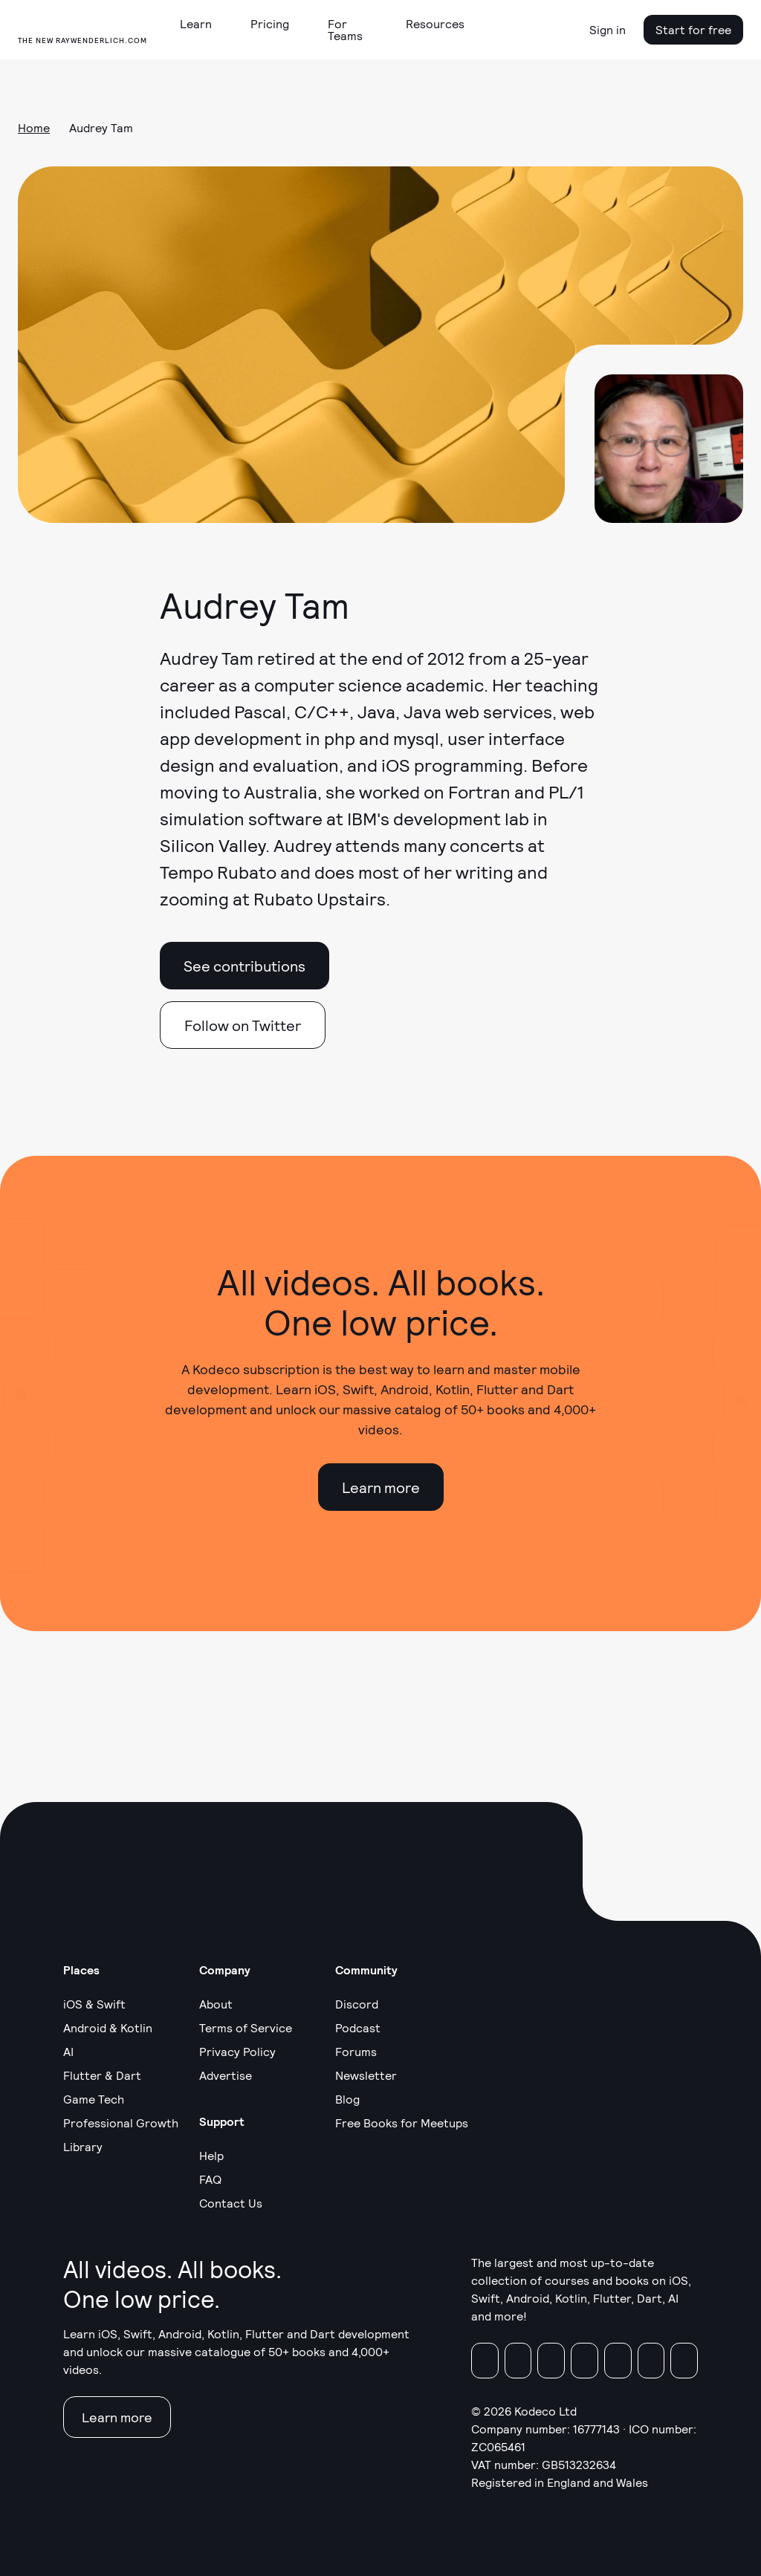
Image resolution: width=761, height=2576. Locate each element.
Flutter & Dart (102, 2075)
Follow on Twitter (242, 1025)
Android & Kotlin (107, 2027)
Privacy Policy (237, 2051)
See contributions (244, 966)
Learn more (381, 1487)
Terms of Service (245, 2027)
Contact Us (230, 2203)
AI (68, 2051)
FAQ (210, 2179)
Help (211, 2155)
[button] (202, 24)
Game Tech (93, 2099)
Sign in (607, 29)
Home (34, 127)
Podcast (357, 2027)
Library (83, 2146)
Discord (356, 2004)
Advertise (225, 2075)
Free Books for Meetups (401, 2122)
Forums (356, 2051)
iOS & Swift (94, 2004)
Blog (347, 2099)
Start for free (693, 29)
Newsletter (366, 2075)
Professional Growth (120, 2122)
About (216, 2004)
